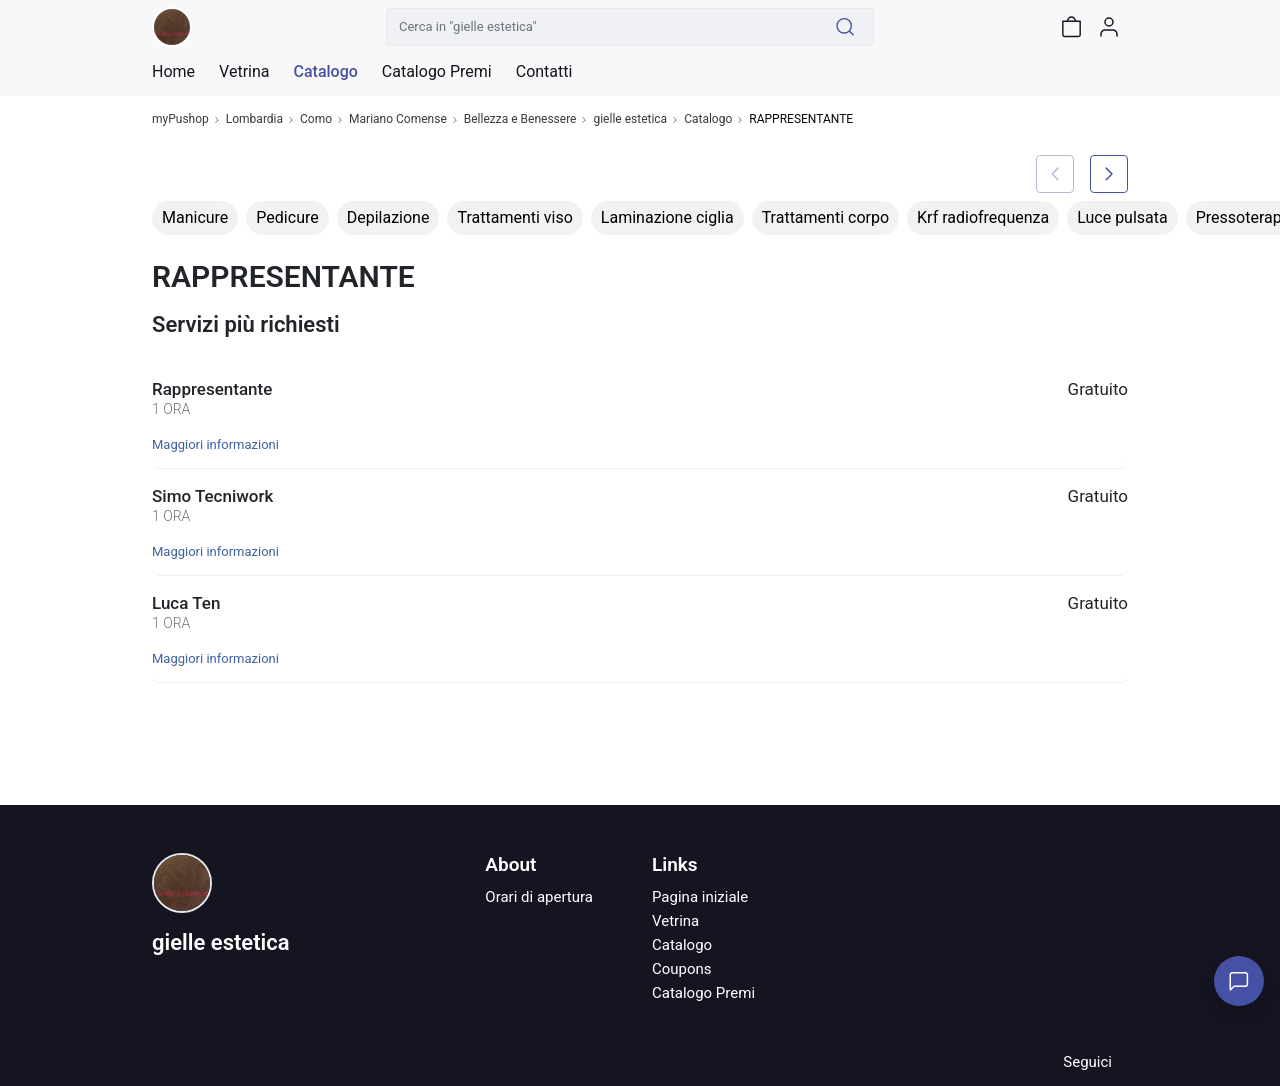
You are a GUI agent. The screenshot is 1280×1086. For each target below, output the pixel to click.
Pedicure (287, 217)
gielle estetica (630, 119)
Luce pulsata (1122, 217)
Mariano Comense (398, 119)
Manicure (195, 217)
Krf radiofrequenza (983, 217)
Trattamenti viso (514, 217)
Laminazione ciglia (667, 217)
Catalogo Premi (703, 993)
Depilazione (388, 217)
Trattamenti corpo (825, 217)
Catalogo (325, 72)
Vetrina (675, 921)
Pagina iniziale (700, 897)
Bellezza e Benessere (520, 119)
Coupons (682, 969)
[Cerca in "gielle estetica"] (602, 27)
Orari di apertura (539, 897)
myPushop (180, 119)
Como (316, 119)
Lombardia (254, 119)
